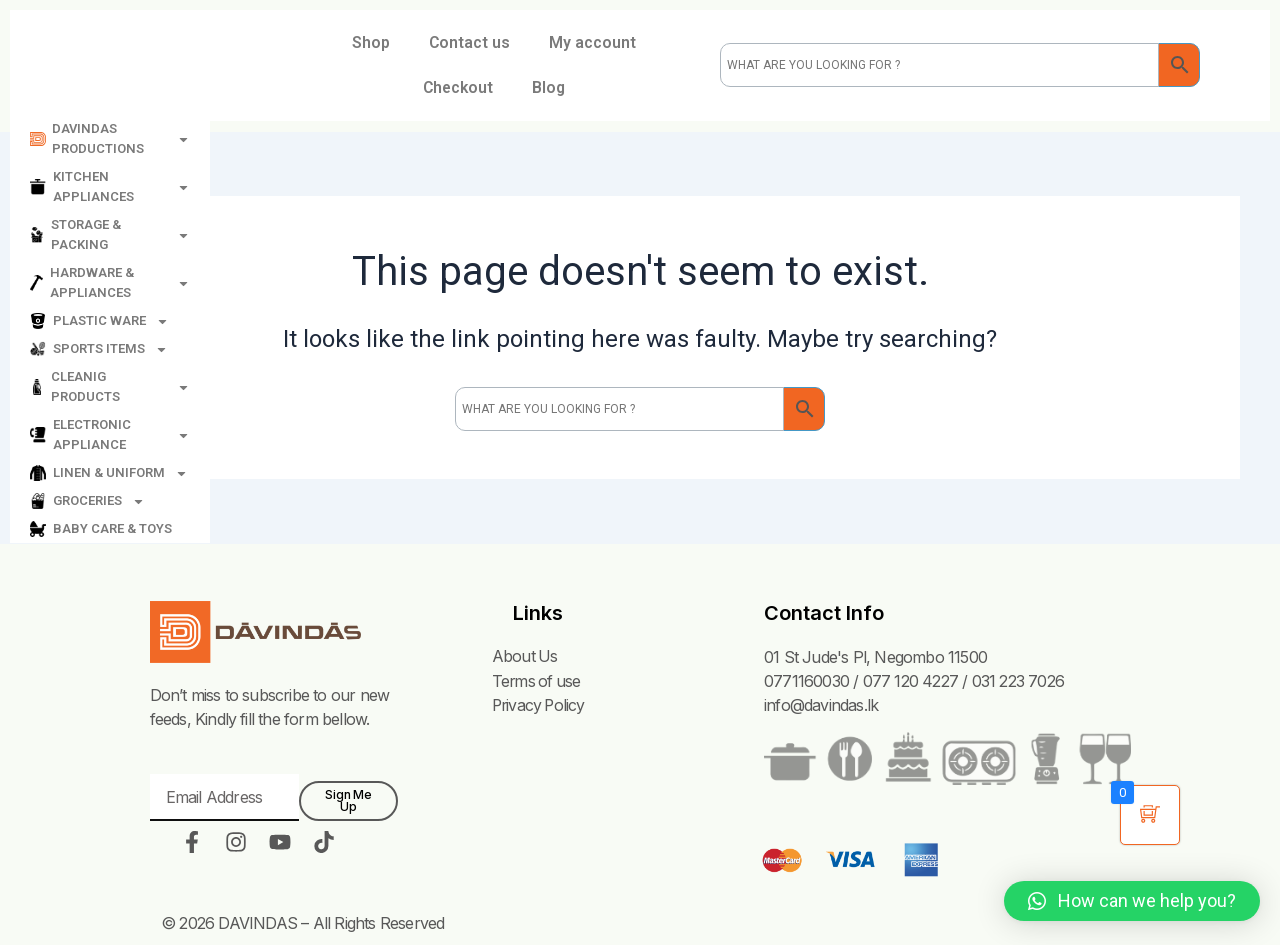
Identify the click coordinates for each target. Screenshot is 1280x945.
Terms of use (535, 681)
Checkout (456, 88)
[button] (1132, 901)
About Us (523, 657)
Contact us (469, 42)
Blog (550, 88)
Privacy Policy (538, 705)
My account (593, 42)
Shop (369, 42)
